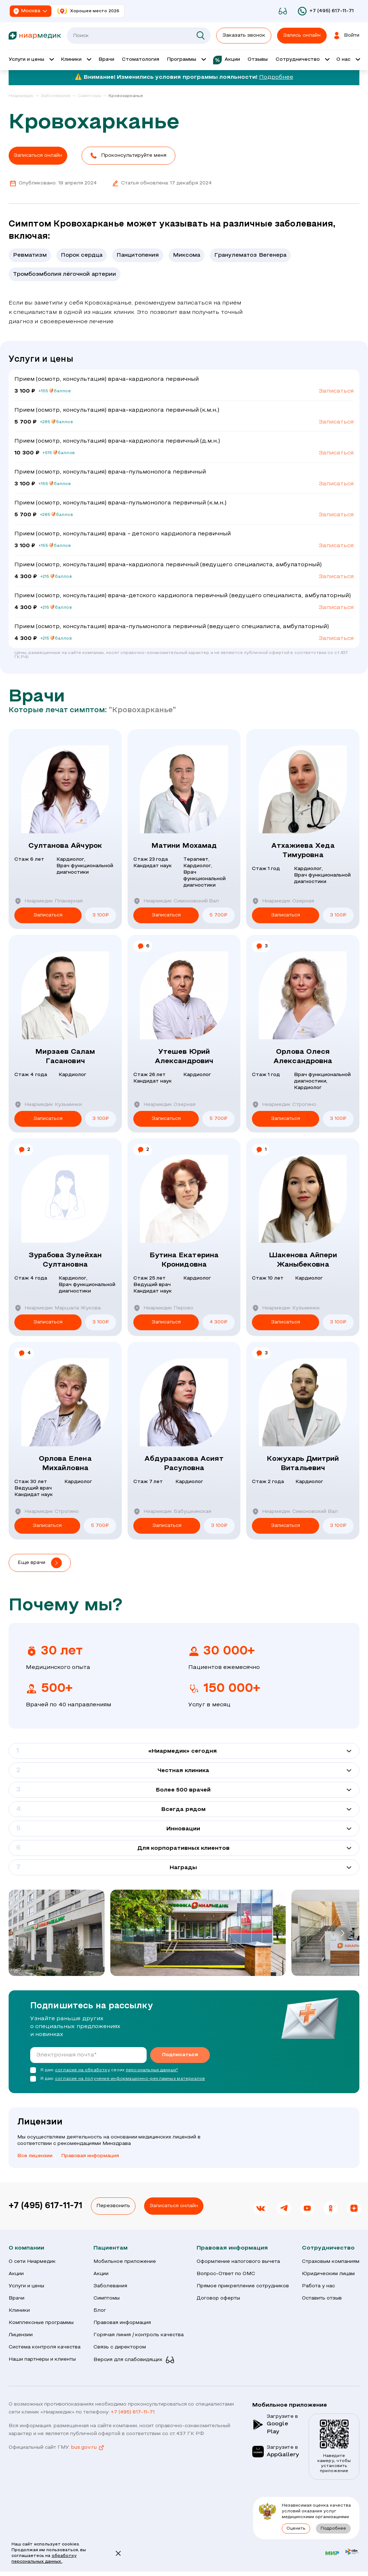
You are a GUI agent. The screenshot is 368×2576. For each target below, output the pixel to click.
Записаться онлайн (174, 2206)
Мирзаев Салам (65, 1057)
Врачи (16, 2298)
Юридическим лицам (328, 2273)
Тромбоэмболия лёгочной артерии (64, 274)
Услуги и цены (26, 2286)
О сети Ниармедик (32, 2261)
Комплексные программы (41, 2322)
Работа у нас (318, 2286)
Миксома (186, 255)
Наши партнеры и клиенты (42, 2359)
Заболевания (110, 2286)
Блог (99, 2310)
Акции (16, 2273)
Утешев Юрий (184, 1057)
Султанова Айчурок (65, 846)
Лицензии (21, 2335)
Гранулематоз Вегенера (250, 255)
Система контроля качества (44, 2347)
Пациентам (110, 2248)
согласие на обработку (82, 2070)
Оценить (295, 2528)
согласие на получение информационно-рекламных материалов (130, 2079)
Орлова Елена (65, 1464)
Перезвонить (113, 2206)
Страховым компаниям (330, 2261)
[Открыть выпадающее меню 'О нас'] (347, 60)
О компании (26, 2248)
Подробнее (276, 77)
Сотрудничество (328, 2248)
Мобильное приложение (124, 2261)
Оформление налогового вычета (238, 2261)
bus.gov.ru (88, 2447)
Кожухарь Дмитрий (303, 1464)
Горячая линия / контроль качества (138, 2335)
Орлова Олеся (303, 1057)
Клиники (19, 2310)
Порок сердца (81, 255)
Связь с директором (119, 2347)
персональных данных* (152, 2070)
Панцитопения (137, 255)
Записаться (336, 391)
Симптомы (106, 2298)
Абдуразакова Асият (184, 1464)
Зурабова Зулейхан (65, 1260)
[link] (24, 96)
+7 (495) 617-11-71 (45, 2206)
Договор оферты (218, 2298)
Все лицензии (34, 2156)
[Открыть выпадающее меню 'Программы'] (186, 60)
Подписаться (180, 2055)
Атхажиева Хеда (303, 851)
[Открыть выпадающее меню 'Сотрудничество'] (302, 60)
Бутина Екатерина (184, 1260)
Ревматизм (30, 255)
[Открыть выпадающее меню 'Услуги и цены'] (31, 60)
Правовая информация (90, 2156)
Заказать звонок (243, 35)
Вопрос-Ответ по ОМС (226, 2273)
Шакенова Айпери (303, 1260)
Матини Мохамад (184, 846)
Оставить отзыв (322, 2298)
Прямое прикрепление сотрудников (243, 2286)
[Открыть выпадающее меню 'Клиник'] (76, 60)
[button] (128, 156)
